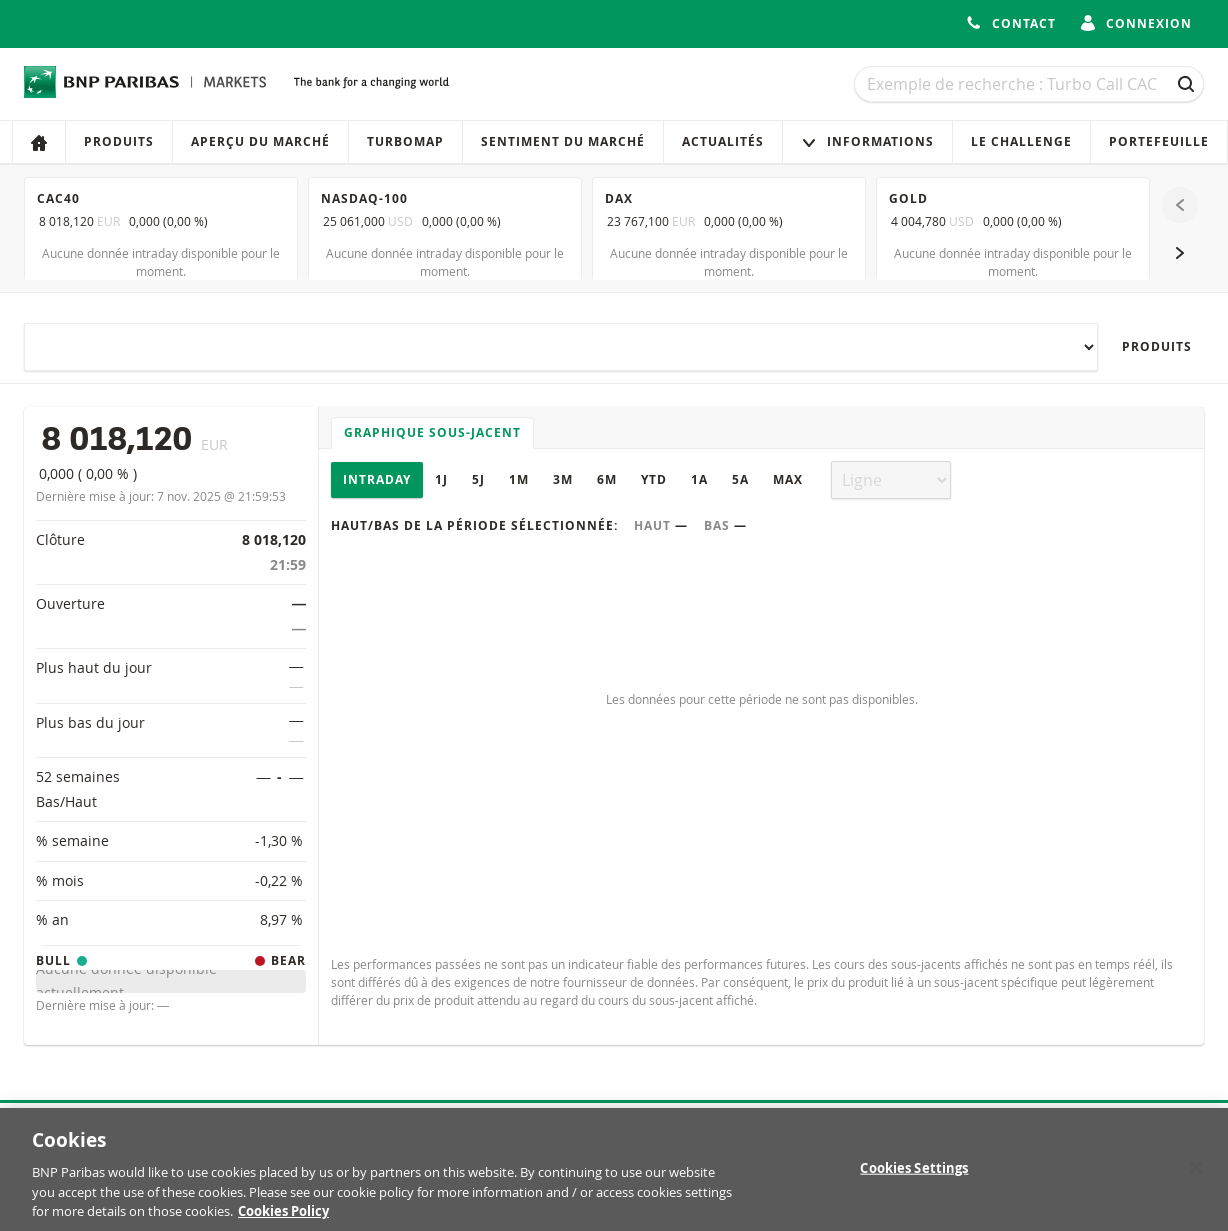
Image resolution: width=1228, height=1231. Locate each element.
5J (478, 479)
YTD (654, 479)
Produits (119, 141)
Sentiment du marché (563, 141)
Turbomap (405, 141)
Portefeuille (1159, 141)
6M (607, 479)
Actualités (723, 141)
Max (788, 479)
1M (519, 479)
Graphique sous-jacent (432, 432)
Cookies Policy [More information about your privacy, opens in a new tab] (283, 1221)
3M (563, 479)
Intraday (377, 479)
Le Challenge (1021, 141)
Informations (867, 141)
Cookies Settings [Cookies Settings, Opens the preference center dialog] (914, 1177)
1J (441, 479)
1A (699, 479)
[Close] (1196, 1177)
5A (740, 479)
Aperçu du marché (260, 141)
